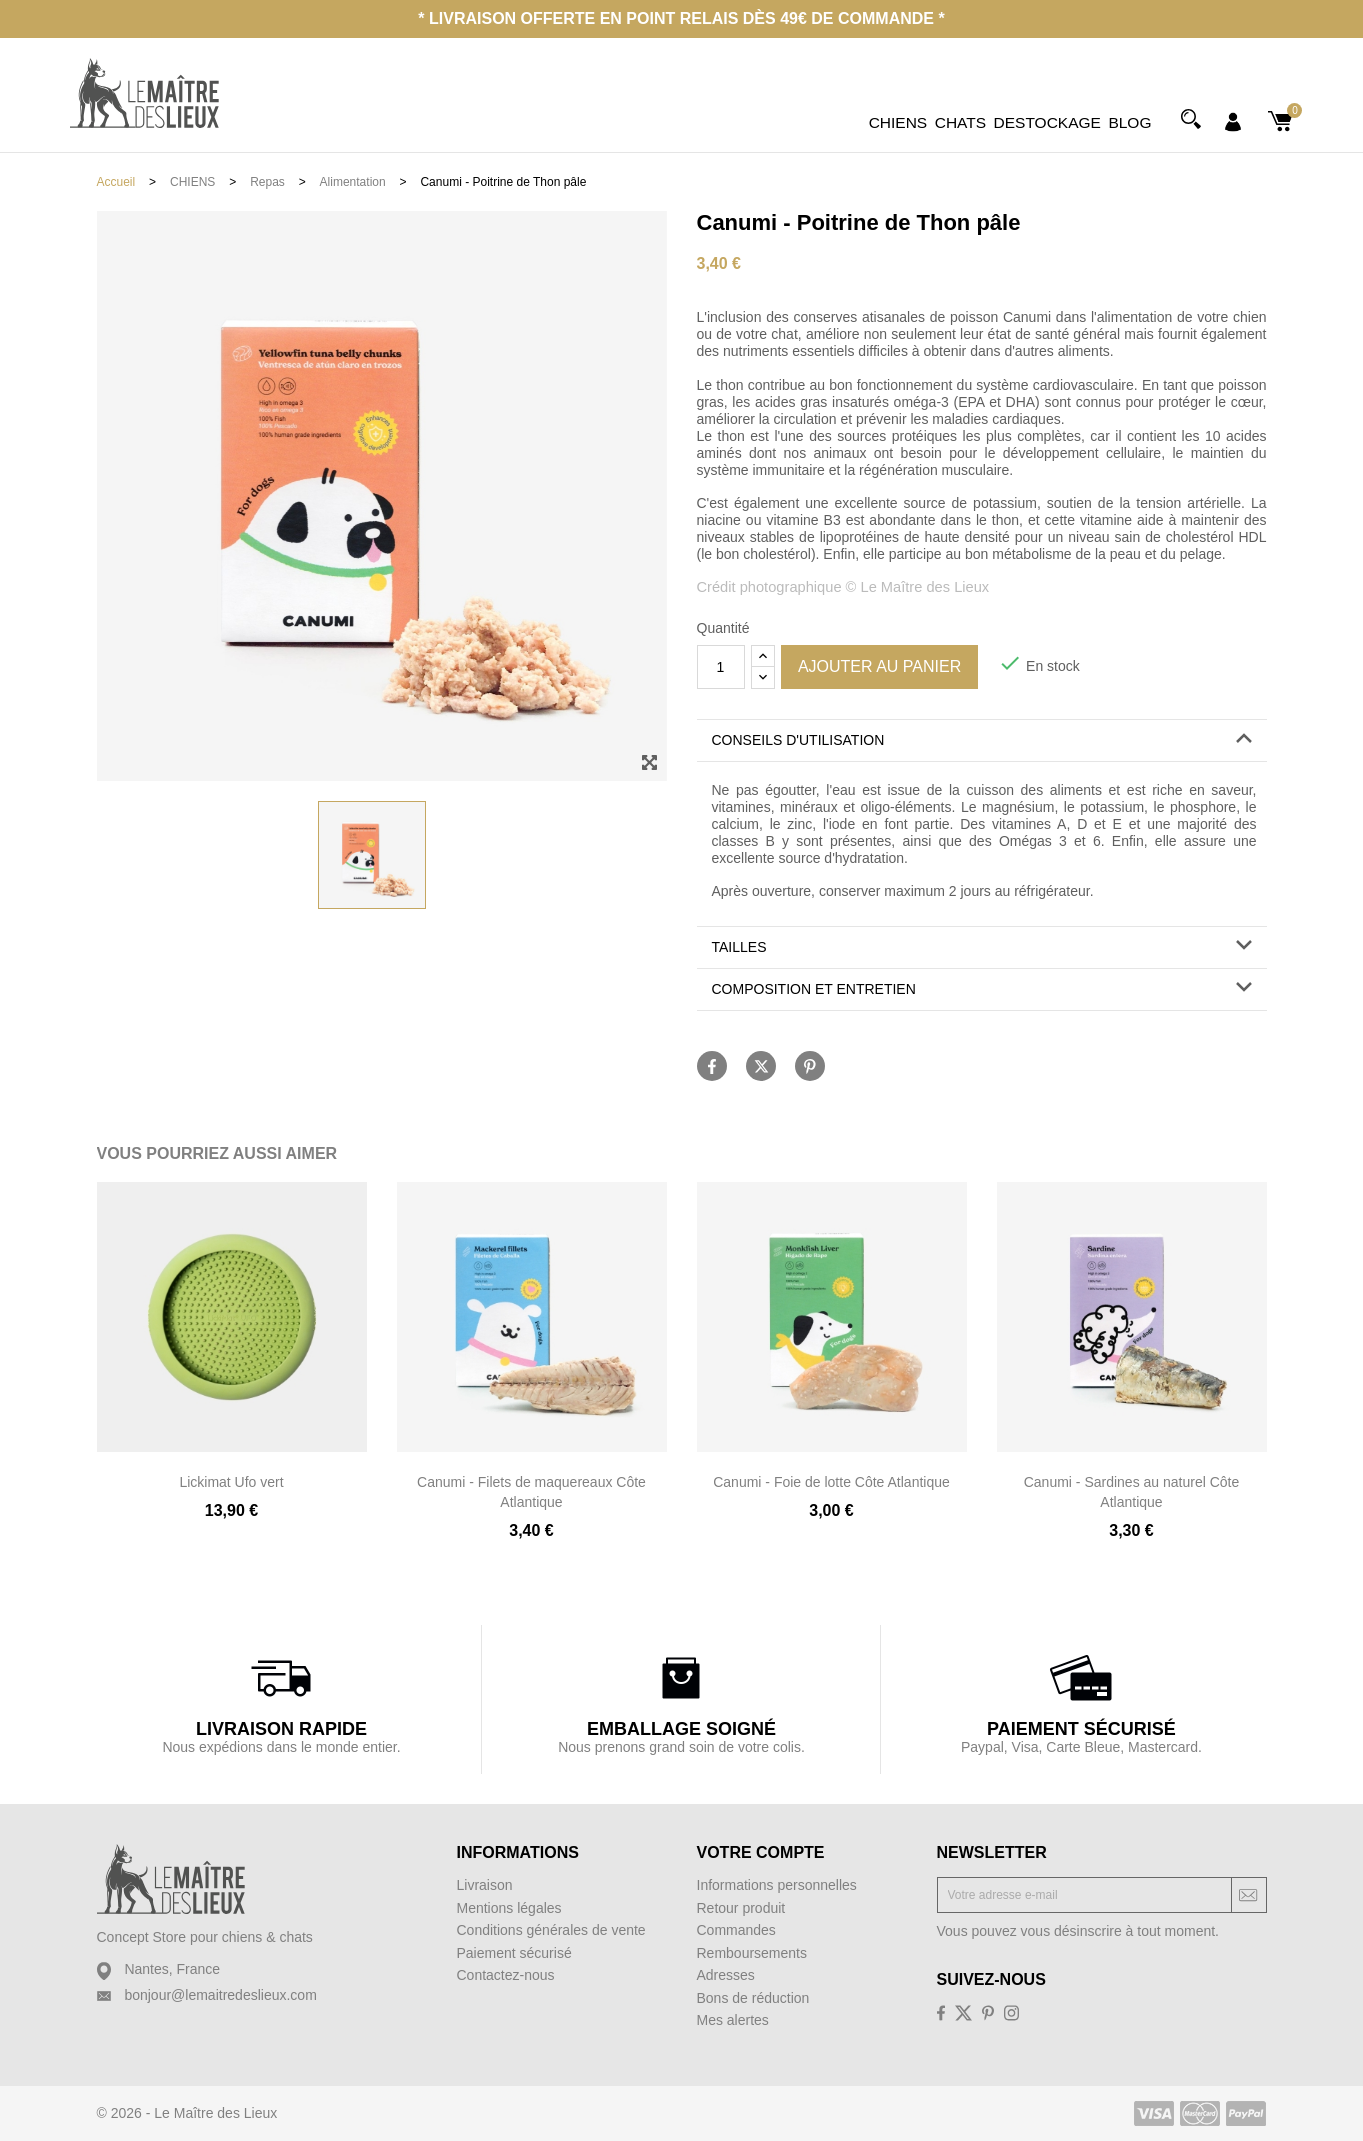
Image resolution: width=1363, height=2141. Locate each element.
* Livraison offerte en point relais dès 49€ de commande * (681, 18)
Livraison (485, 1885)
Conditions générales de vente (551, 1930)
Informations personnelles (777, 1885)
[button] (982, 740)
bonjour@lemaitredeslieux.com (220, 1995)
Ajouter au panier (879, 666)
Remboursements (752, 1953)
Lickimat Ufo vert (231, 1482)
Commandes (736, 1930)
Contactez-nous (506, 1975)
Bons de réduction (753, 1998)
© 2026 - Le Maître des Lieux (187, 2113)
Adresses (726, 1975)
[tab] (982, 741)
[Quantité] (721, 667)
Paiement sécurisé (514, 1953)
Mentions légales (509, 1908)
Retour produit (741, 1908)
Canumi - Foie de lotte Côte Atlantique (831, 1482)
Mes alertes (733, 2020)
